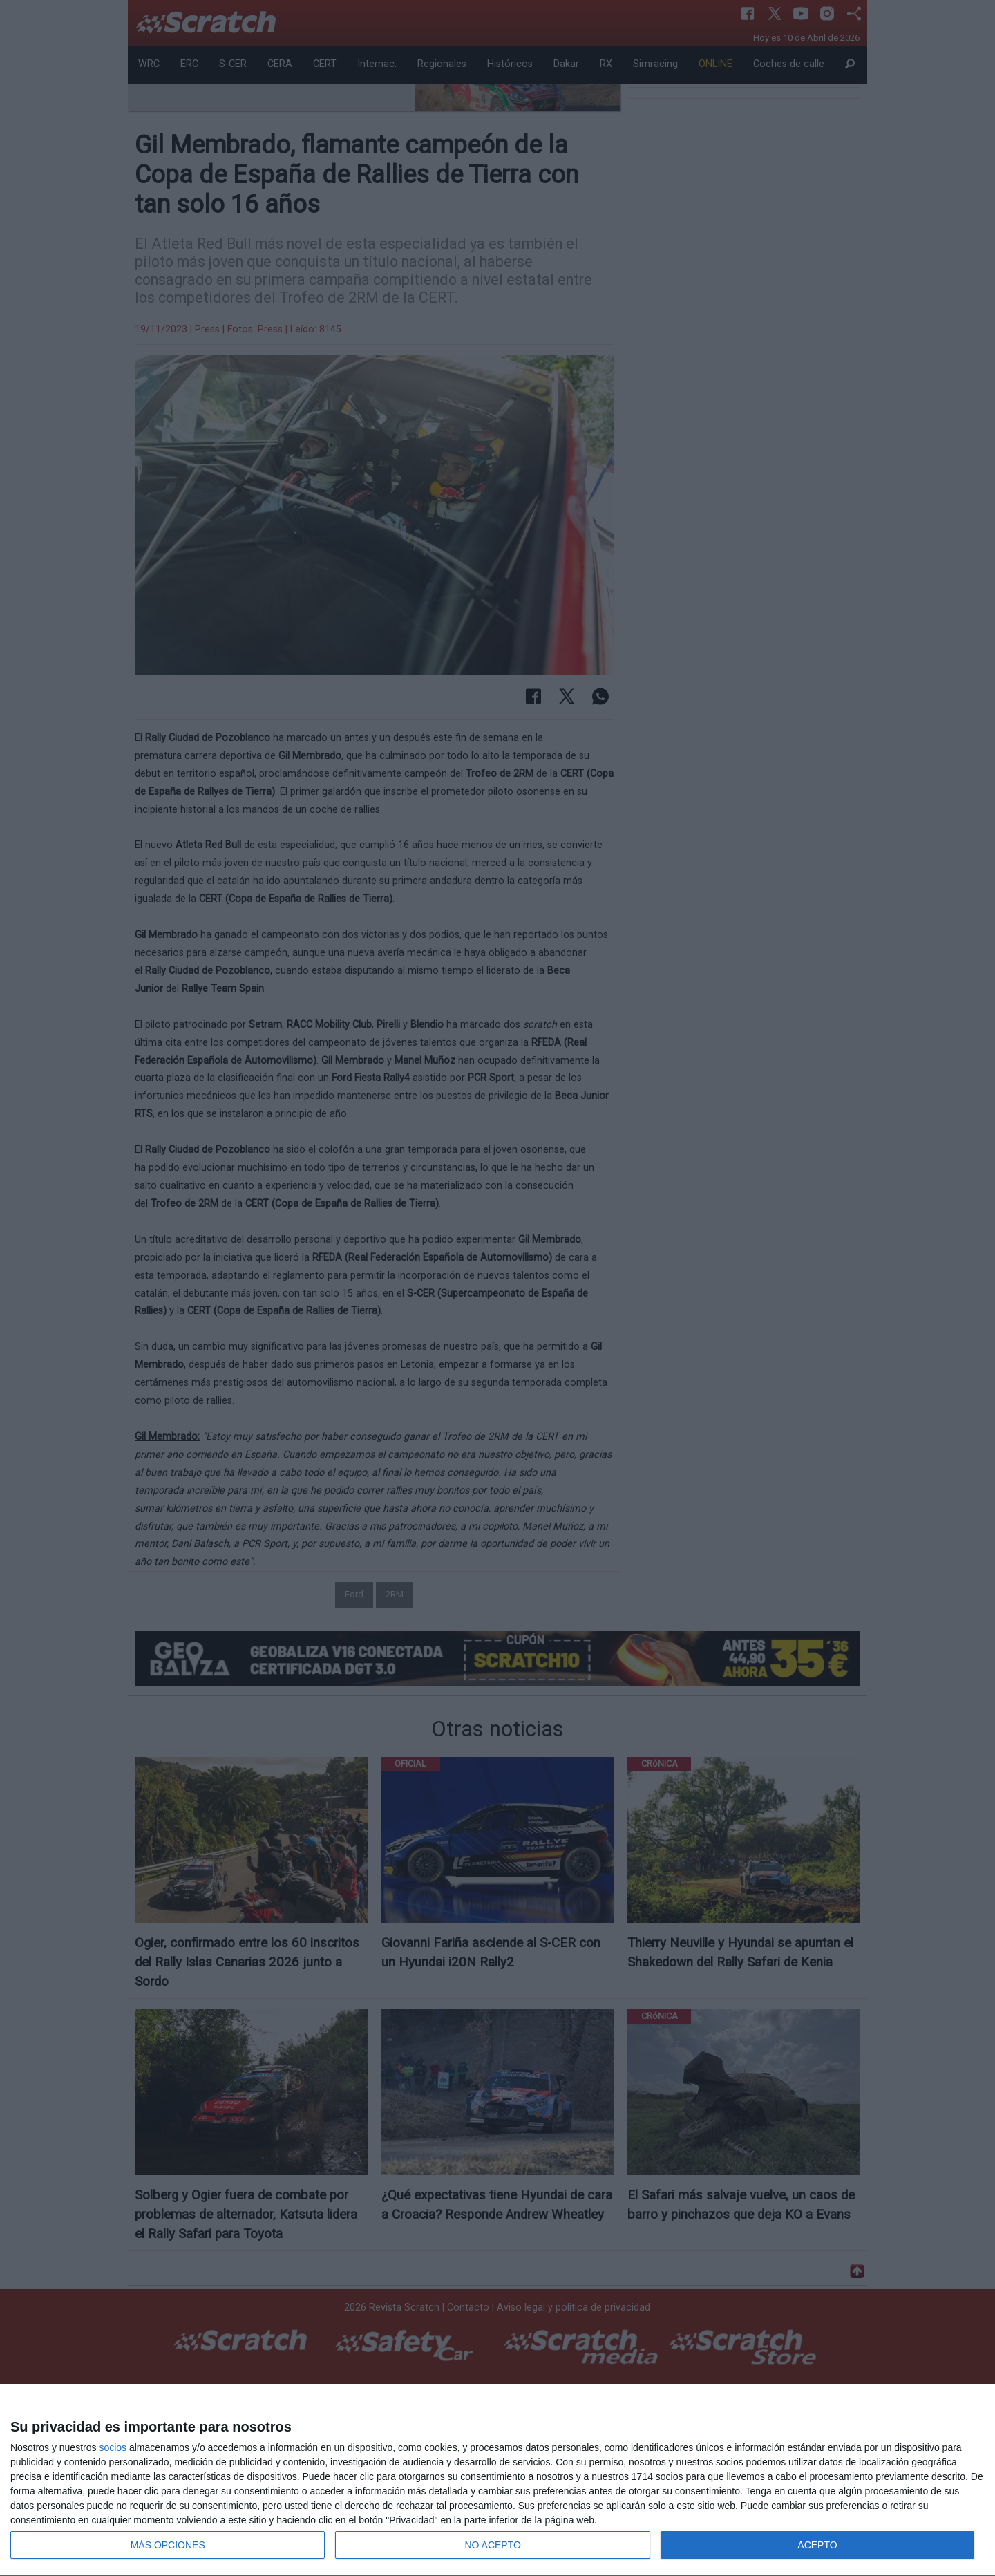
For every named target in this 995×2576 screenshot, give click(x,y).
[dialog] (497, 2480)
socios (112, 2447)
